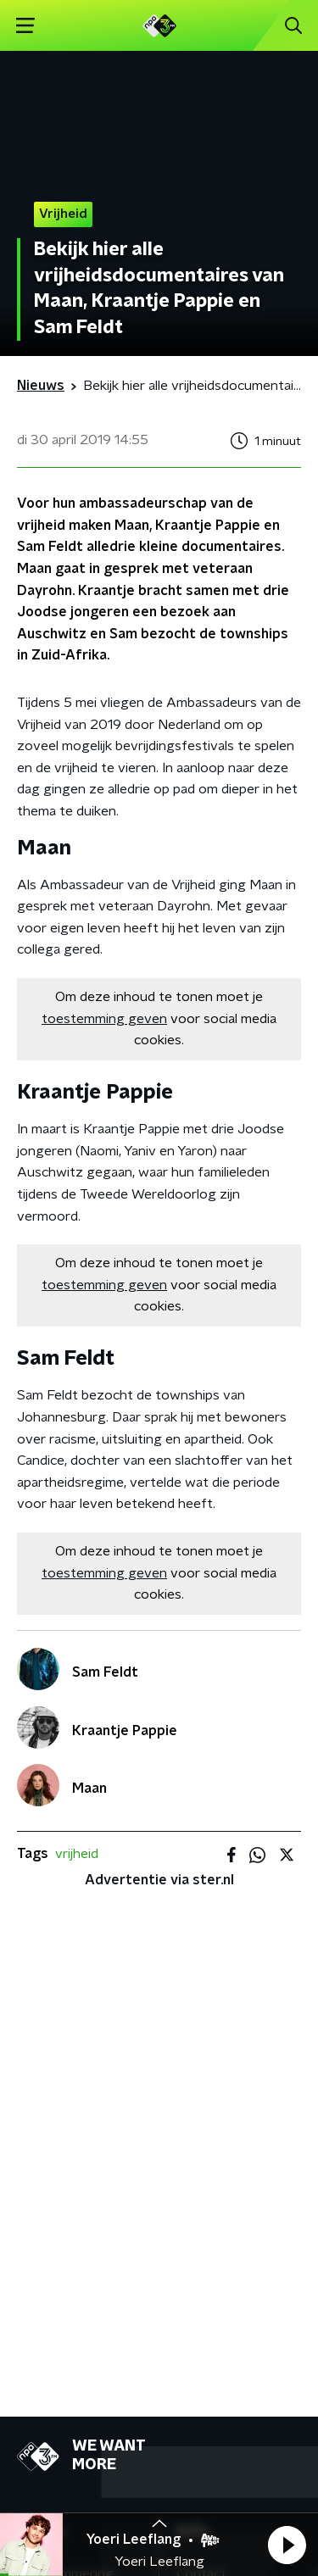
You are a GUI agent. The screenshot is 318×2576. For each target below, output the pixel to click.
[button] (286, 2545)
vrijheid (76, 1854)
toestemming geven (104, 1019)
